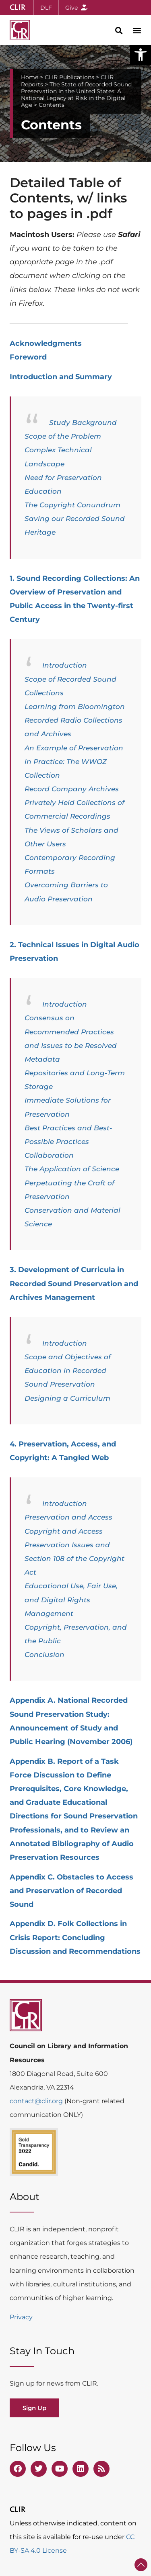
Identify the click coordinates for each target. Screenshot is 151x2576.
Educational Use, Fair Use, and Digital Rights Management (71, 1599)
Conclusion (44, 1655)
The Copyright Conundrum (72, 505)
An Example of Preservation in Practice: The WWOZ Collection (74, 761)
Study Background (83, 423)
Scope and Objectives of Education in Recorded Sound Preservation (68, 1370)
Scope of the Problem (63, 436)
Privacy (21, 2317)
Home (29, 77)
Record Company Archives (72, 789)
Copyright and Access (64, 1531)
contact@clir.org (37, 2101)
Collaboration (49, 1155)
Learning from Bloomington (75, 707)
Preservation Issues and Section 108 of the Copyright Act (74, 1558)
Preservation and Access (68, 1517)
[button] (140, 54)
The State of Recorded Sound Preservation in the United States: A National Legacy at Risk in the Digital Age (76, 95)
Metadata (42, 1059)
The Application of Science (72, 1169)
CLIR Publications (69, 77)
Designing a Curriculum (67, 1398)
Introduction (64, 665)
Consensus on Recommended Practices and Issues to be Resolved (71, 1031)
